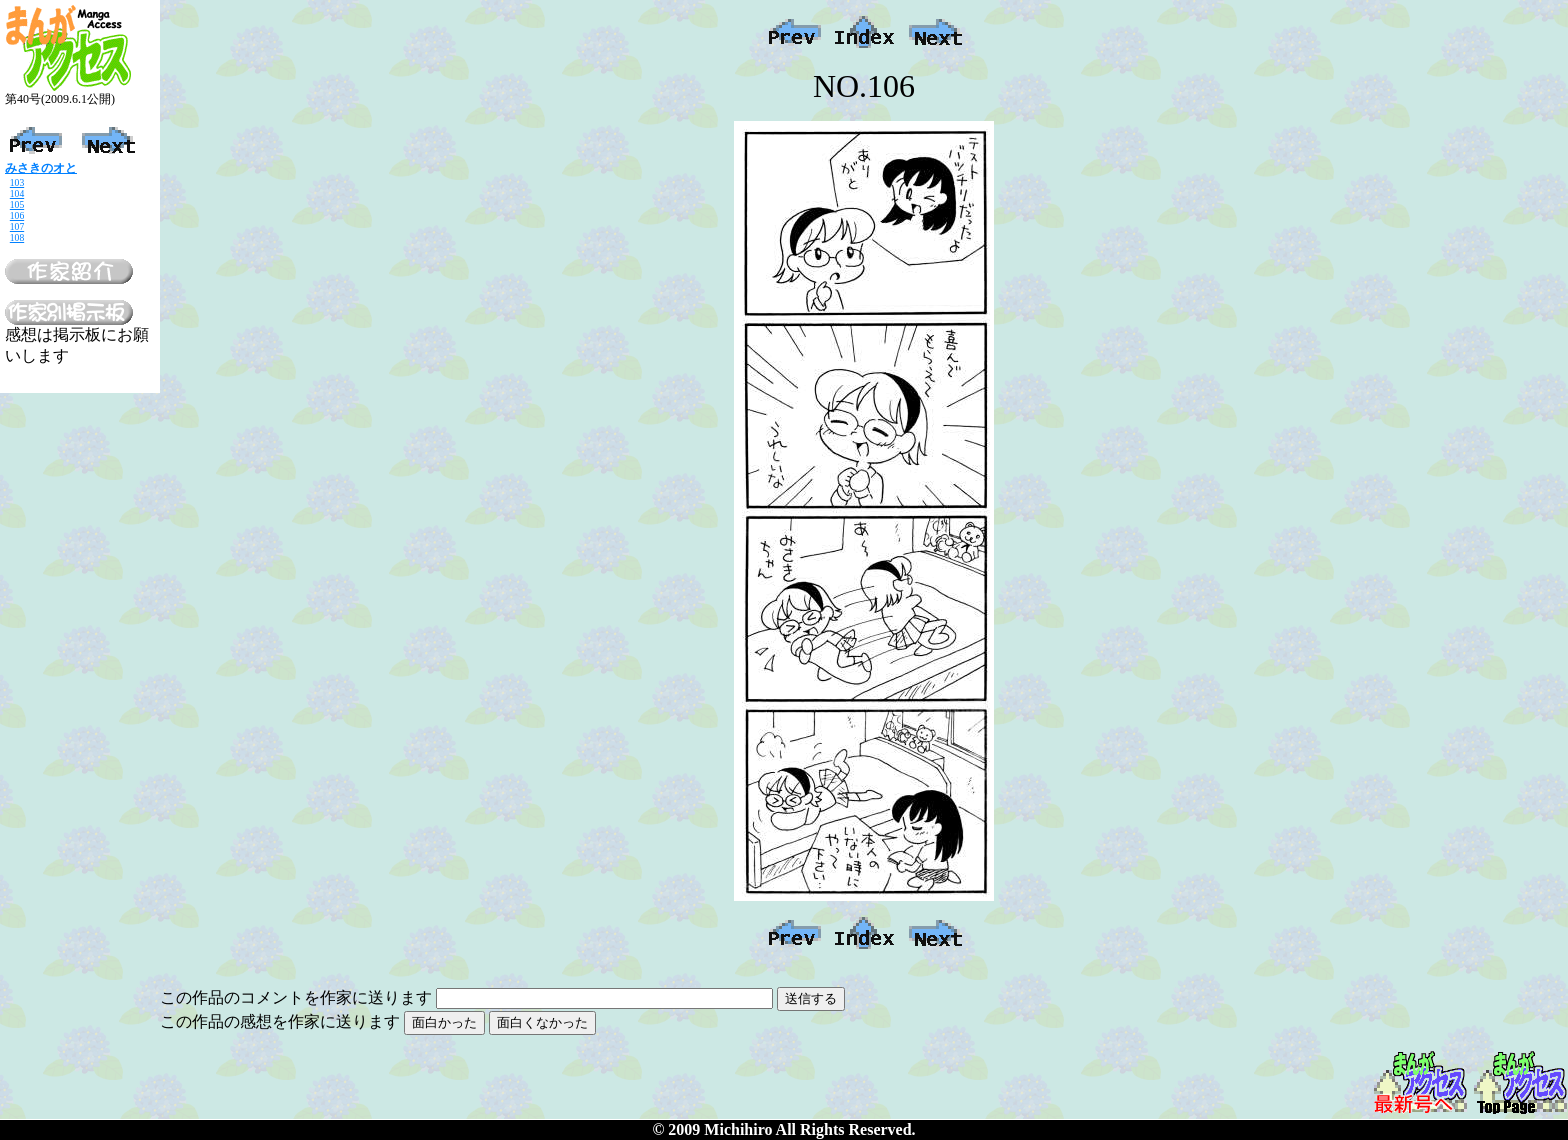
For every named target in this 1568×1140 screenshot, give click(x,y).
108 (17, 237)
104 (17, 193)
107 (17, 226)
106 (17, 215)
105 (17, 204)
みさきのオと (41, 168)
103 (17, 182)
